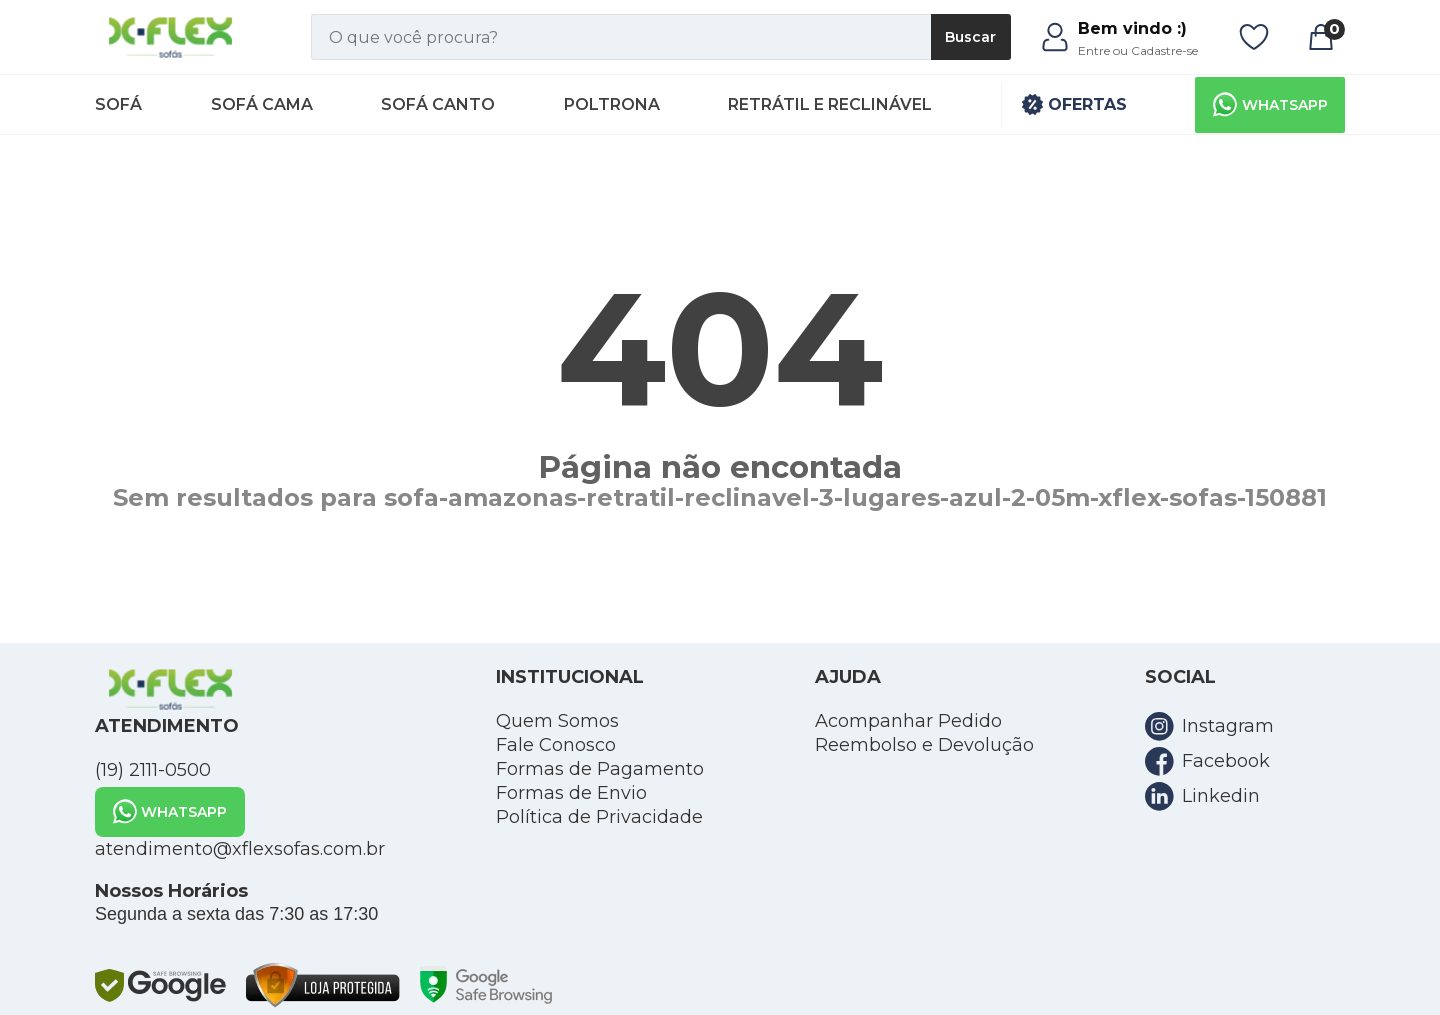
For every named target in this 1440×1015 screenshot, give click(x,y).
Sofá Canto (438, 104)
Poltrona (612, 104)
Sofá (118, 104)
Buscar (970, 37)
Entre (1094, 50)
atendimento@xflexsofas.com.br (240, 849)
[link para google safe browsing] (160, 985)
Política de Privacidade (599, 817)
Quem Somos (557, 721)
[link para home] (171, 37)
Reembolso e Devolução (924, 745)
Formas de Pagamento (600, 769)
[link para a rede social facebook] (1245, 761)
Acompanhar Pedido (908, 721)
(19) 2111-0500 (153, 770)
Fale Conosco (556, 745)
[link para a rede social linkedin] (1245, 796)
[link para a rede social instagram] (1245, 726)
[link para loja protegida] (323, 985)
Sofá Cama (262, 104)
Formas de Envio (571, 793)
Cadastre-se (1164, 50)
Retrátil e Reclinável (830, 104)
